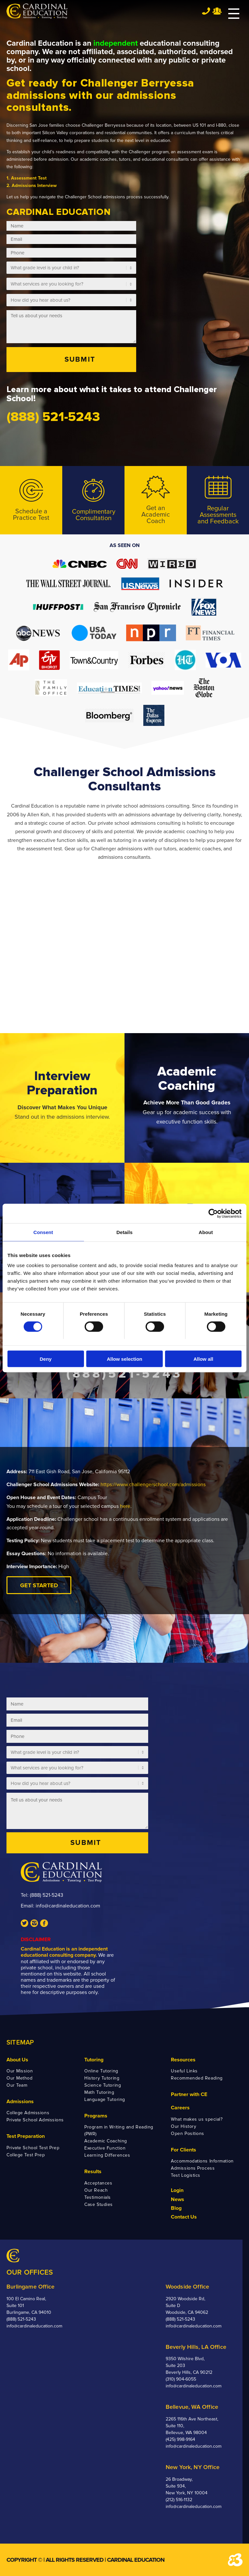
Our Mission (19, 2071)
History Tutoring (101, 2078)
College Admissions (27, 2113)
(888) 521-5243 (46, 1895)
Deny (46, 1359)
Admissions (20, 2101)
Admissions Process (193, 2168)
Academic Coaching (105, 2141)
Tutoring (93, 2060)
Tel (206, 11)
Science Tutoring (102, 2085)
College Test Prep (25, 2155)
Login (177, 2190)
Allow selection (124, 1359)
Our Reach (96, 2190)
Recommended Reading (197, 2078)
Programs (95, 2116)
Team (217, 11)
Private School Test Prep (32, 2148)
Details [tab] (124, 1232)
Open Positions (187, 2133)
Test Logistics (185, 2175)
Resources (183, 2060)
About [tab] (206, 1232)
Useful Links (184, 2071)
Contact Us (184, 2217)
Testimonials (97, 2197)
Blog (176, 2208)
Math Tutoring (99, 2092)
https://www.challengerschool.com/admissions (153, 1484)
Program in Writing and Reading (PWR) (118, 2130)
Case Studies (98, 2204)
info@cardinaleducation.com (68, 1906)
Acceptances (98, 2183)
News (177, 2199)
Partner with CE (189, 2094)
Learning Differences (107, 2155)
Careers (180, 2107)
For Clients (183, 2150)
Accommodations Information (202, 2161)
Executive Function (104, 2148)
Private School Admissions (35, 2120)
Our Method (19, 2078)
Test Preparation (25, 2136)
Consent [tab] (43, 1232)
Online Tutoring (101, 2071)
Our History (183, 2126)
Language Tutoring (104, 2099)
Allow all (203, 1359)
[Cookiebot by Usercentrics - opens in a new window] (213, 1213)
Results (92, 2171)
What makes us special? (196, 2119)
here (125, 1506)
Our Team (16, 2085)
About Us (17, 2060)
